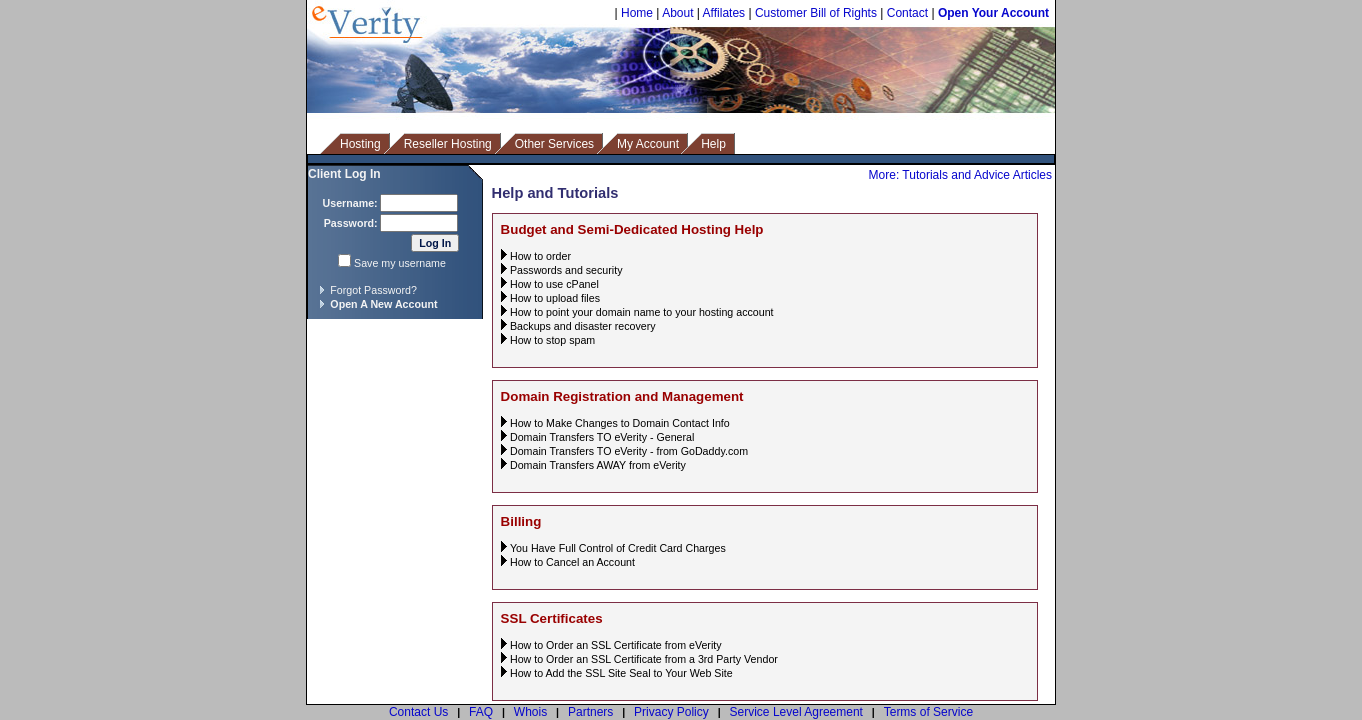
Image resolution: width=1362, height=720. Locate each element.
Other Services (554, 144)
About (677, 13)
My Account (648, 144)
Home (637, 13)
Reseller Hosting (448, 144)
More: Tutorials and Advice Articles (960, 175)
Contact (907, 13)
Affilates (724, 13)
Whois (530, 712)
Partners (590, 712)
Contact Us (418, 712)
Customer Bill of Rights (816, 13)
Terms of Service (928, 712)
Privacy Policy (671, 712)
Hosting (360, 144)
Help (713, 144)
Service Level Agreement (796, 712)
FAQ (481, 712)
